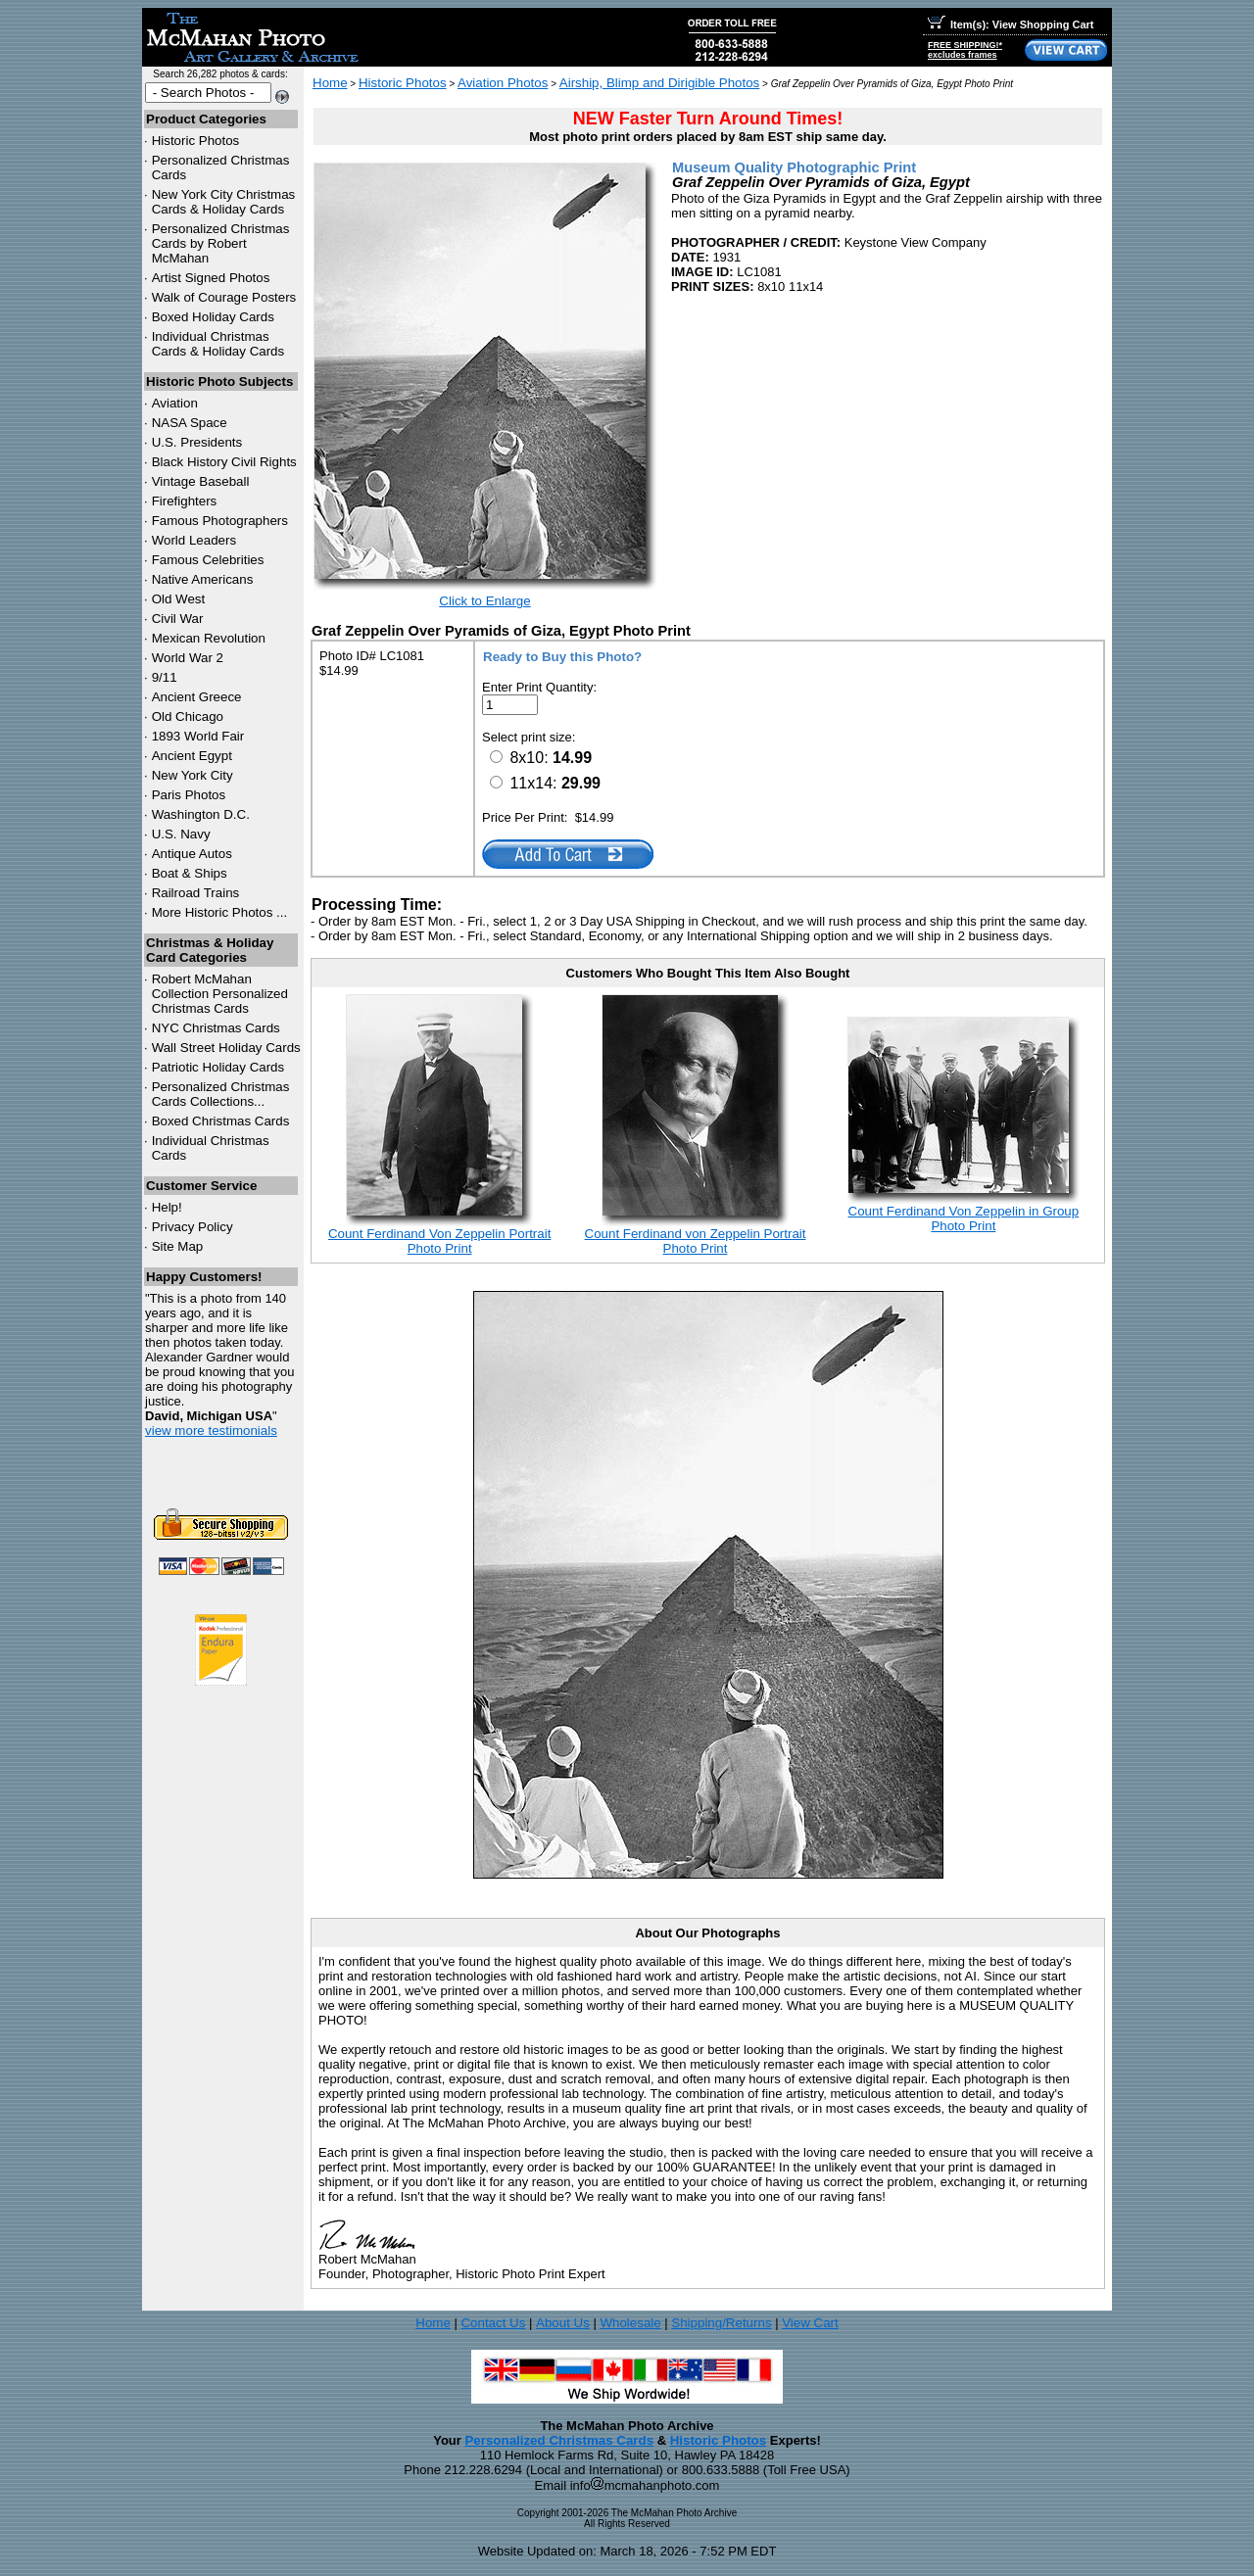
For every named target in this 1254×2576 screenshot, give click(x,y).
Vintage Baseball (201, 481)
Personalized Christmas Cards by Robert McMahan (221, 243)
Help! (167, 1207)
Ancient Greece (197, 697)
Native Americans (203, 579)
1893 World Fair (198, 736)
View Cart (810, 2322)
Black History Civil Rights (224, 461)
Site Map (178, 1246)
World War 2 (187, 657)
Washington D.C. (201, 814)
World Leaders (194, 540)
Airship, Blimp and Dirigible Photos (659, 82)
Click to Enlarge (484, 601)
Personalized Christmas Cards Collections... (221, 1094)
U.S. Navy (181, 834)
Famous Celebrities (208, 559)
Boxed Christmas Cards (221, 1121)
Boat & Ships (189, 873)
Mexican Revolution (208, 638)
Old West (179, 599)
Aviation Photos (503, 82)
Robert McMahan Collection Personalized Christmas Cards (220, 994)
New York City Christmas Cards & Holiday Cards (224, 201)
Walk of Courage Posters (224, 297)
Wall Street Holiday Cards (226, 1047)
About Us (563, 2322)
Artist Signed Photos (211, 277)
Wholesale (630, 2322)
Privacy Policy (192, 1226)
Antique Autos (192, 853)
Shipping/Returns (721, 2322)
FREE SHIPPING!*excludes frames (965, 50)
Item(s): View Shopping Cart (1010, 24)
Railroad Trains (196, 892)
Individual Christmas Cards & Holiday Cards (218, 343)
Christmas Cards (216, 1028)
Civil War (178, 618)
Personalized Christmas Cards (558, 2440)
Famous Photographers (220, 520)
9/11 (164, 677)
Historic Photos (196, 140)
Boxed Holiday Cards (213, 317)
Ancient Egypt (192, 755)
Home (330, 82)
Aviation (175, 403)
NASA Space (189, 422)
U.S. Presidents (197, 442)
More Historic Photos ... (220, 912)
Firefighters (184, 501)
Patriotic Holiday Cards (218, 1067)
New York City (192, 775)
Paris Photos (189, 794)
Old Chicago (187, 716)
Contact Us (492, 2322)
